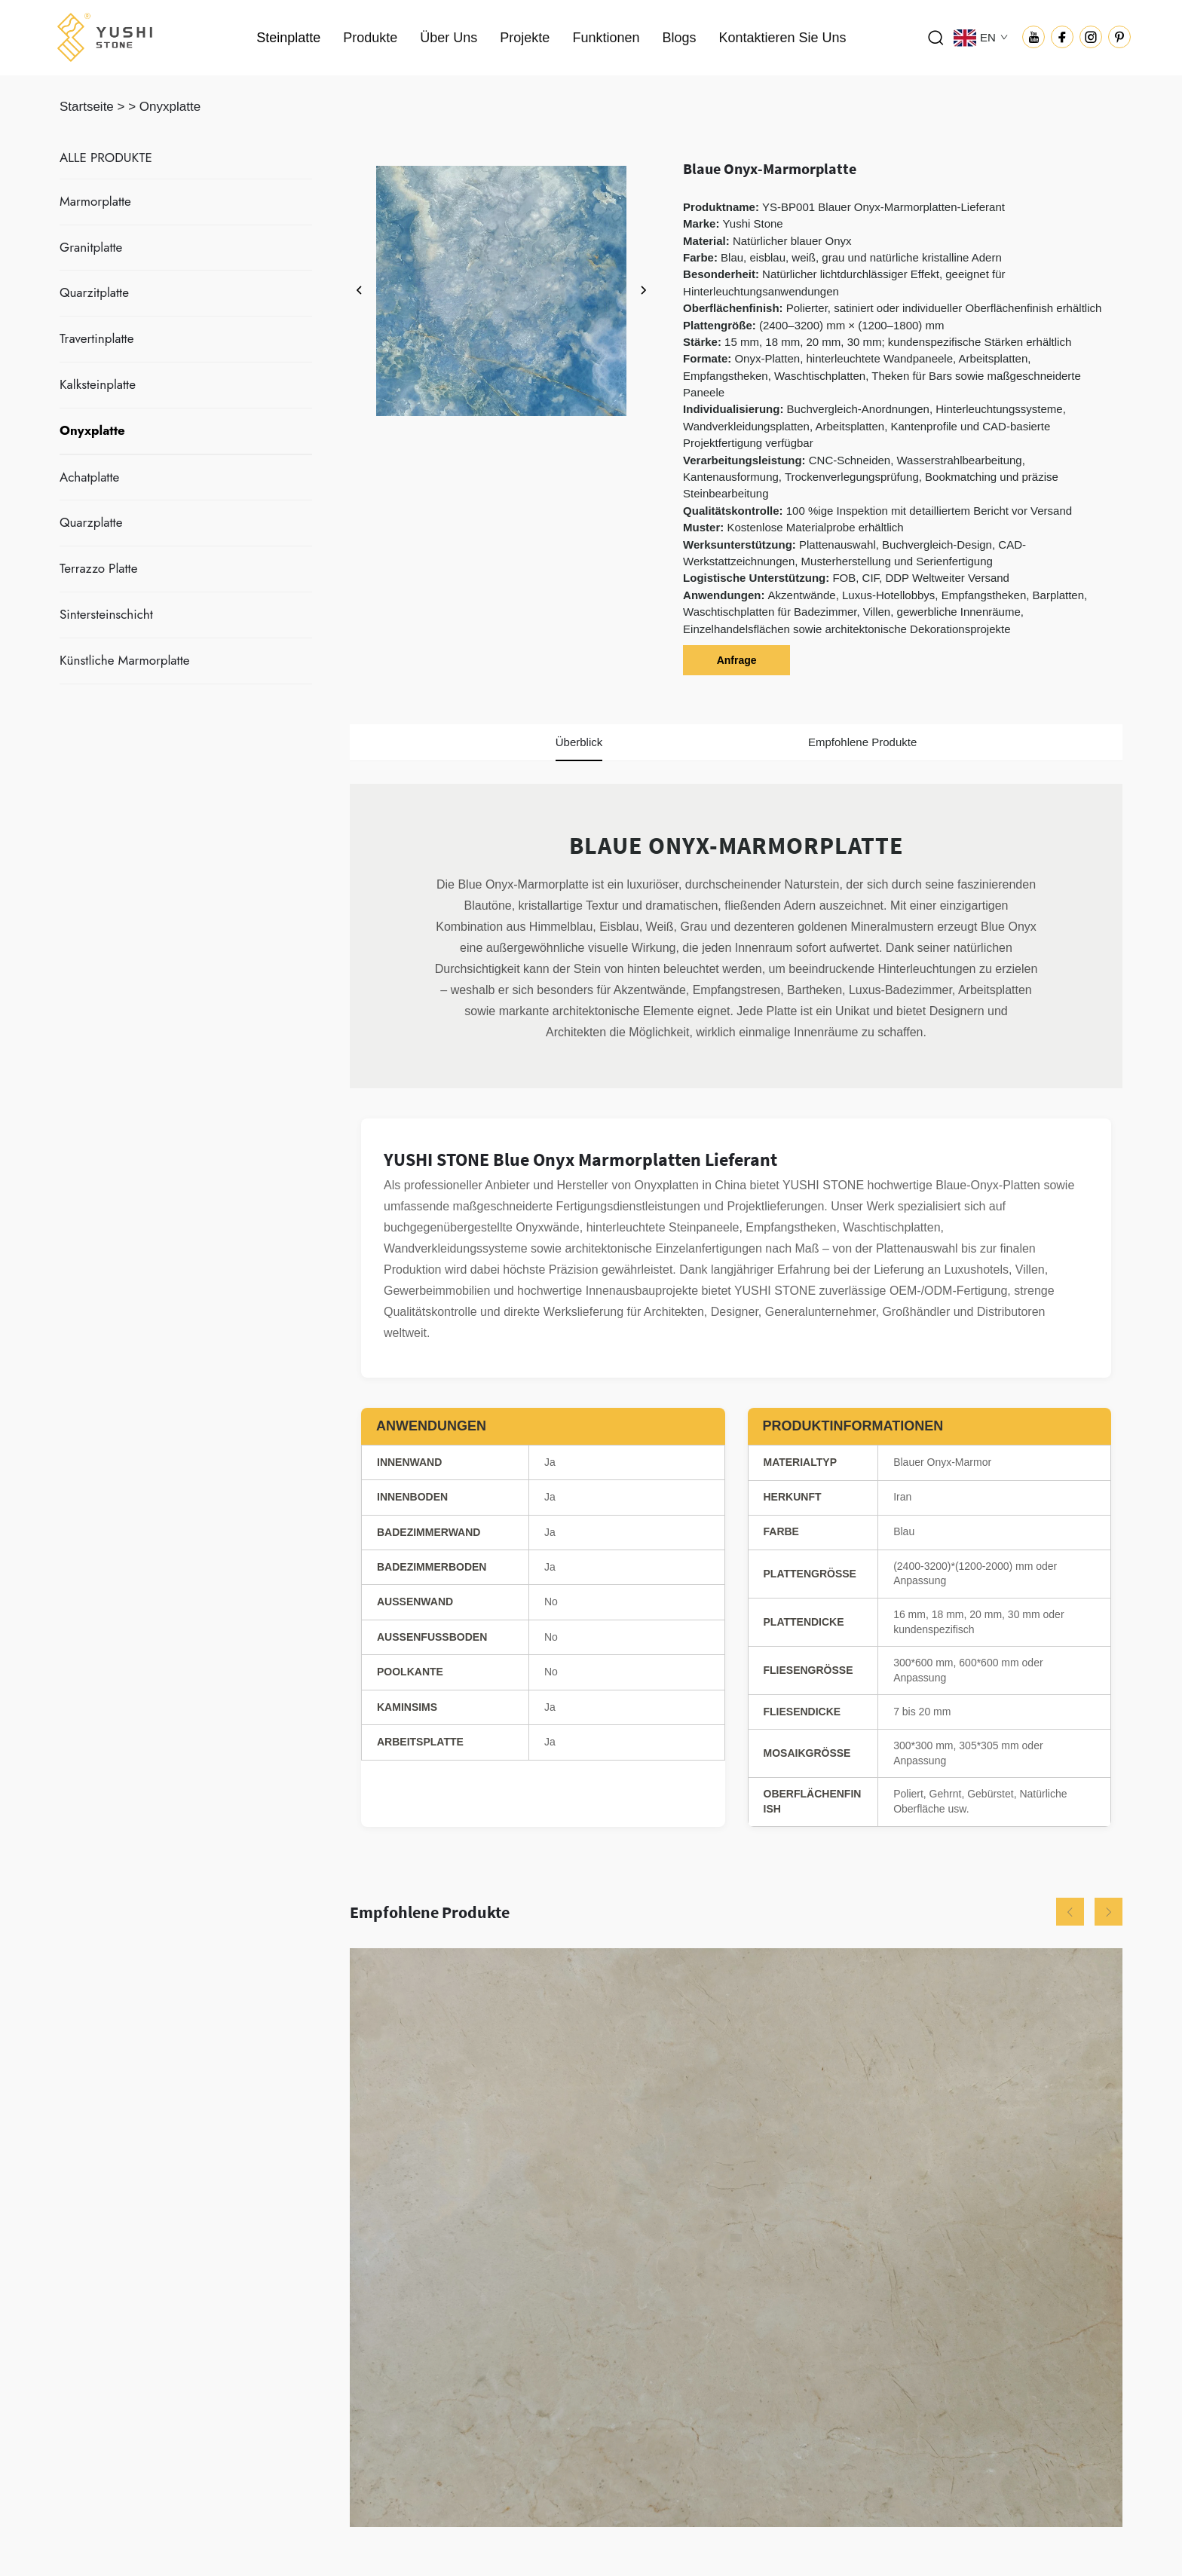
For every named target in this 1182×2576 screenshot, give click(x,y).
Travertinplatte (96, 338)
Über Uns (448, 37)
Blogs (679, 37)
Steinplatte (288, 37)
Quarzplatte (91, 522)
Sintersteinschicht (106, 614)
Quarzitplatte (94, 292)
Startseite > (92, 106)
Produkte (370, 37)
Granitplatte (91, 247)
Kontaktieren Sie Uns (782, 37)
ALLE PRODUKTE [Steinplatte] (106, 157)
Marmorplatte (95, 201)
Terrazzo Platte (98, 568)
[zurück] (360, 291)
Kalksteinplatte (98, 384)
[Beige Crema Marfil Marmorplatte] (736, 2238)
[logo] (104, 36)
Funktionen (605, 37)
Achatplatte (89, 477)
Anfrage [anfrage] (737, 660)
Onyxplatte (170, 106)
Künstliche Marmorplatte (124, 660)
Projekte (525, 37)
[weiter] (643, 291)
